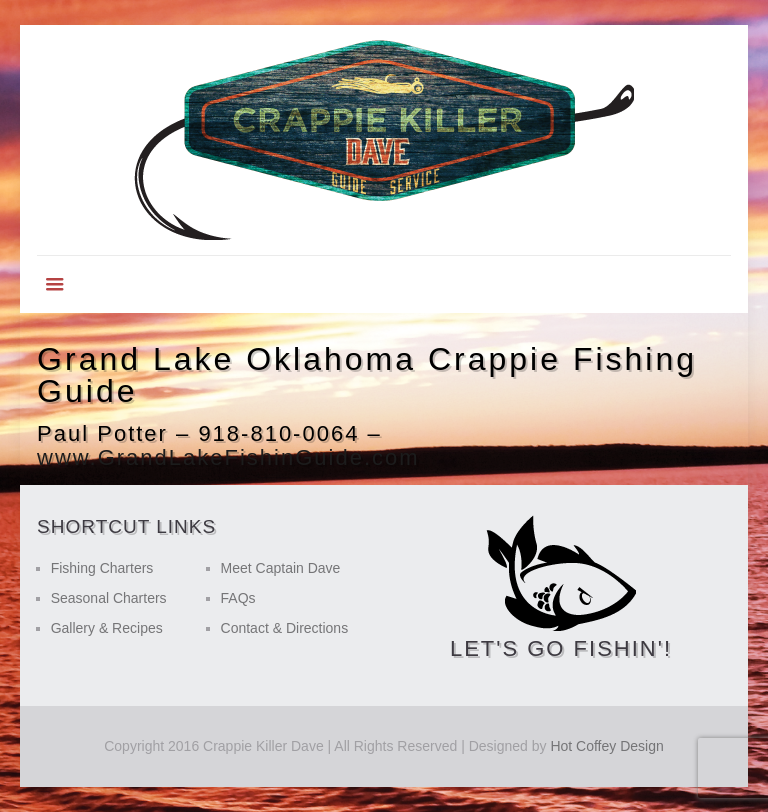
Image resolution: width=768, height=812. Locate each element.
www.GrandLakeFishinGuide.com (228, 457)
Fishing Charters (102, 568)
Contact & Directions (285, 628)
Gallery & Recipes (107, 628)
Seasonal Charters (109, 598)
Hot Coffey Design (606, 746)
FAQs (238, 598)
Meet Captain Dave (281, 568)
